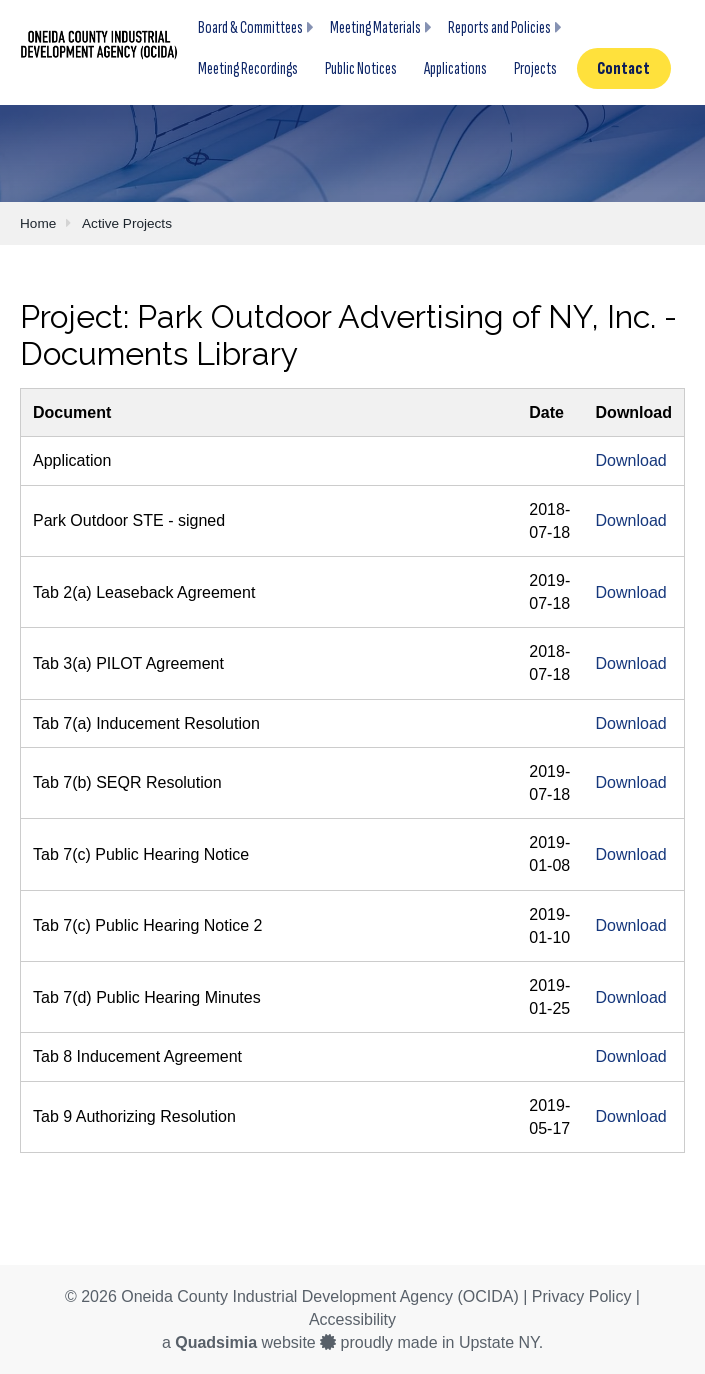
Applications (455, 68)
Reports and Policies (499, 27)
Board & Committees (250, 27)
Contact (623, 68)
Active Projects (127, 223)
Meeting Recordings (248, 68)
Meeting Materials (375, 27)
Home (38, 223)
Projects (535, 68)
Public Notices (361, 68)
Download (631, 460)
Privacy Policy (582, 1296)
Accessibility (352, 1319)
